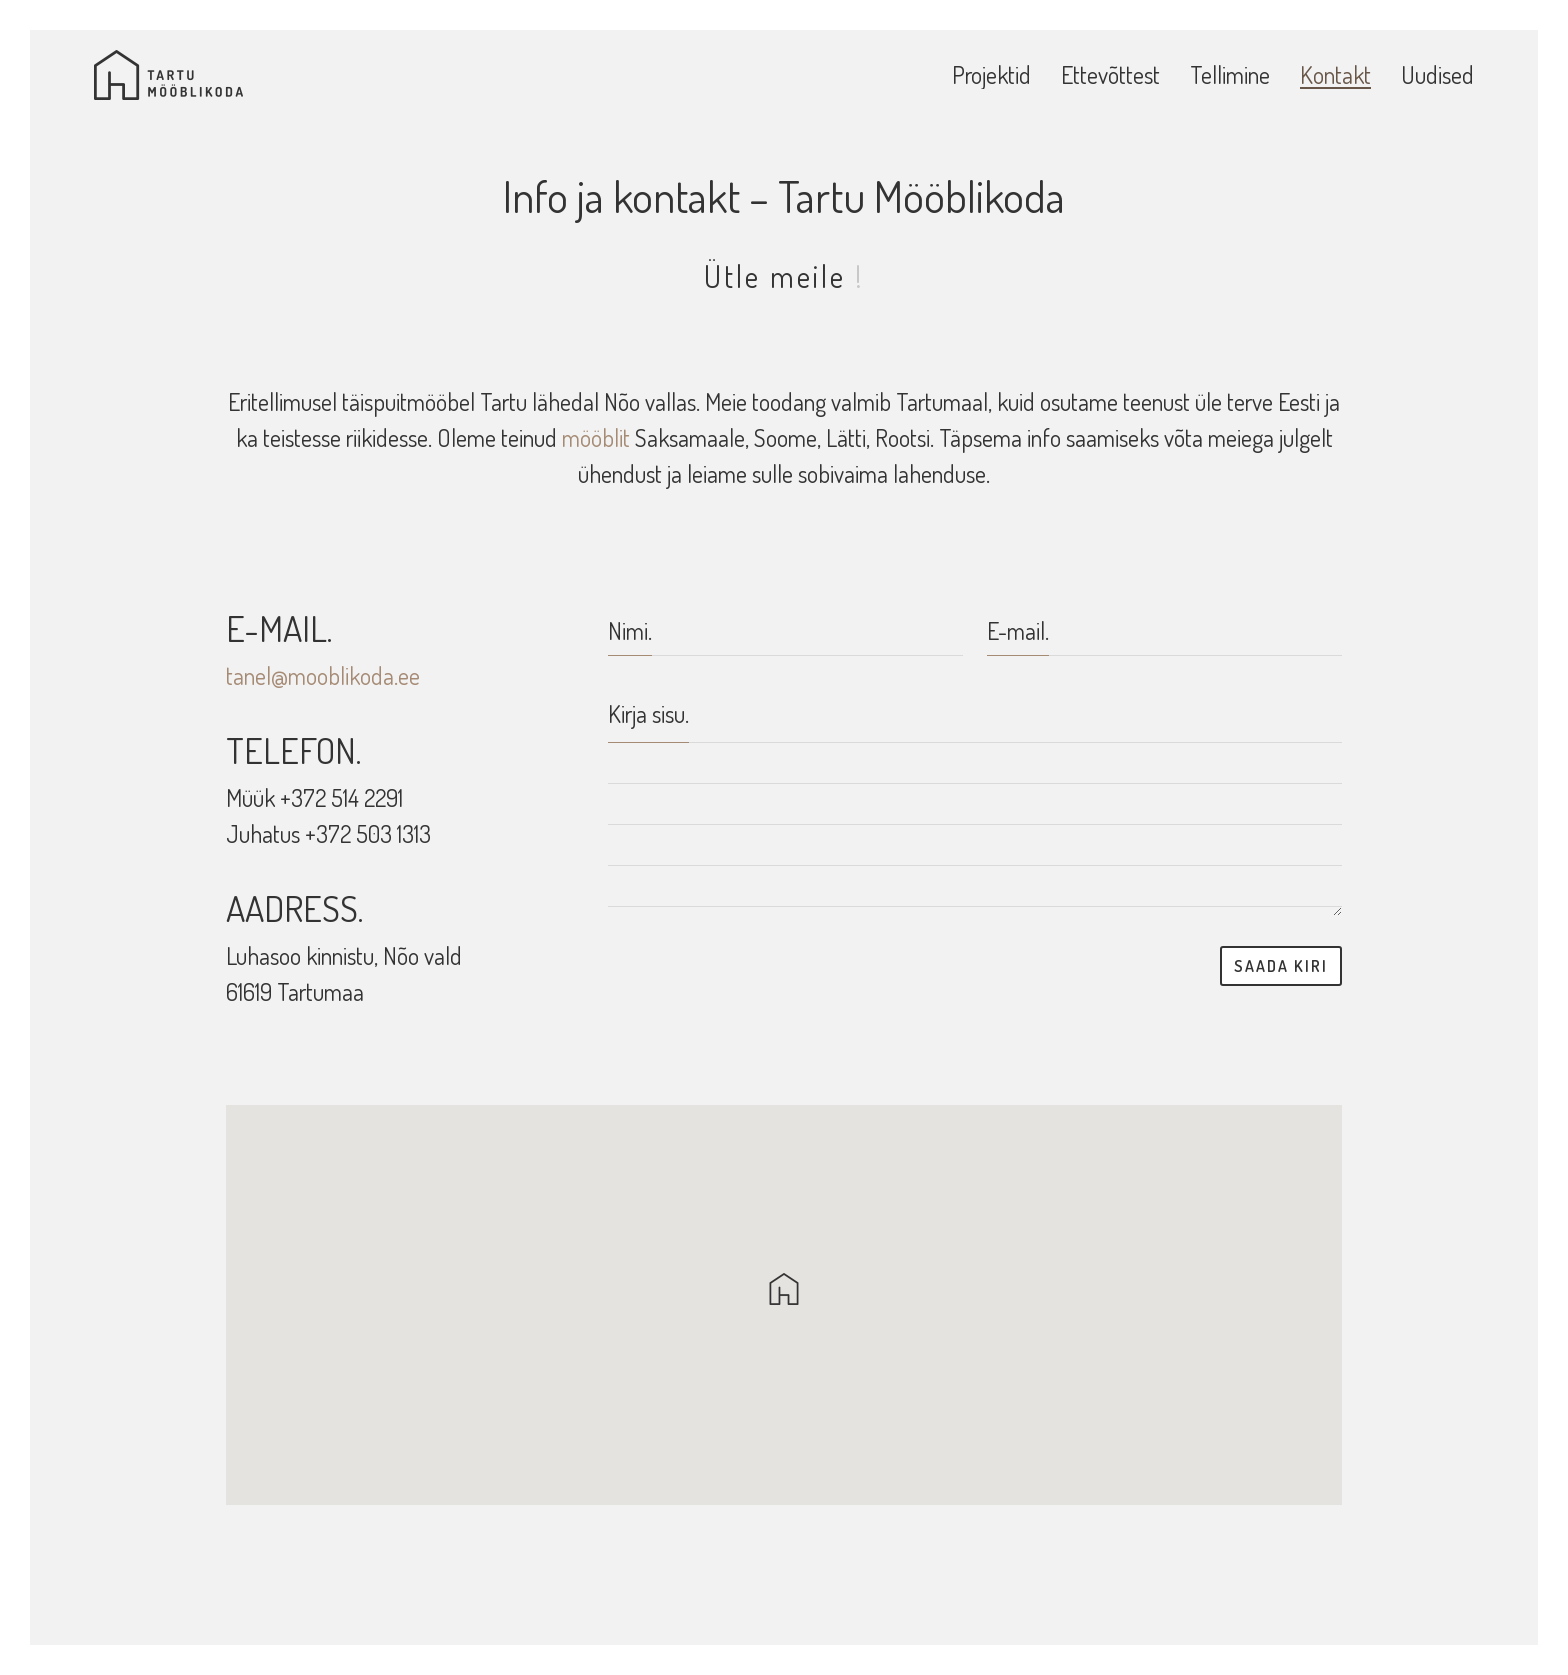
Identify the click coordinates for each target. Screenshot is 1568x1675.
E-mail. (1018, 630)
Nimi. (630, 630)
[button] (784, 1289)
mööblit (596, 437)
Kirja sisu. (648, 713)
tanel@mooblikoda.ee (323, 675)
